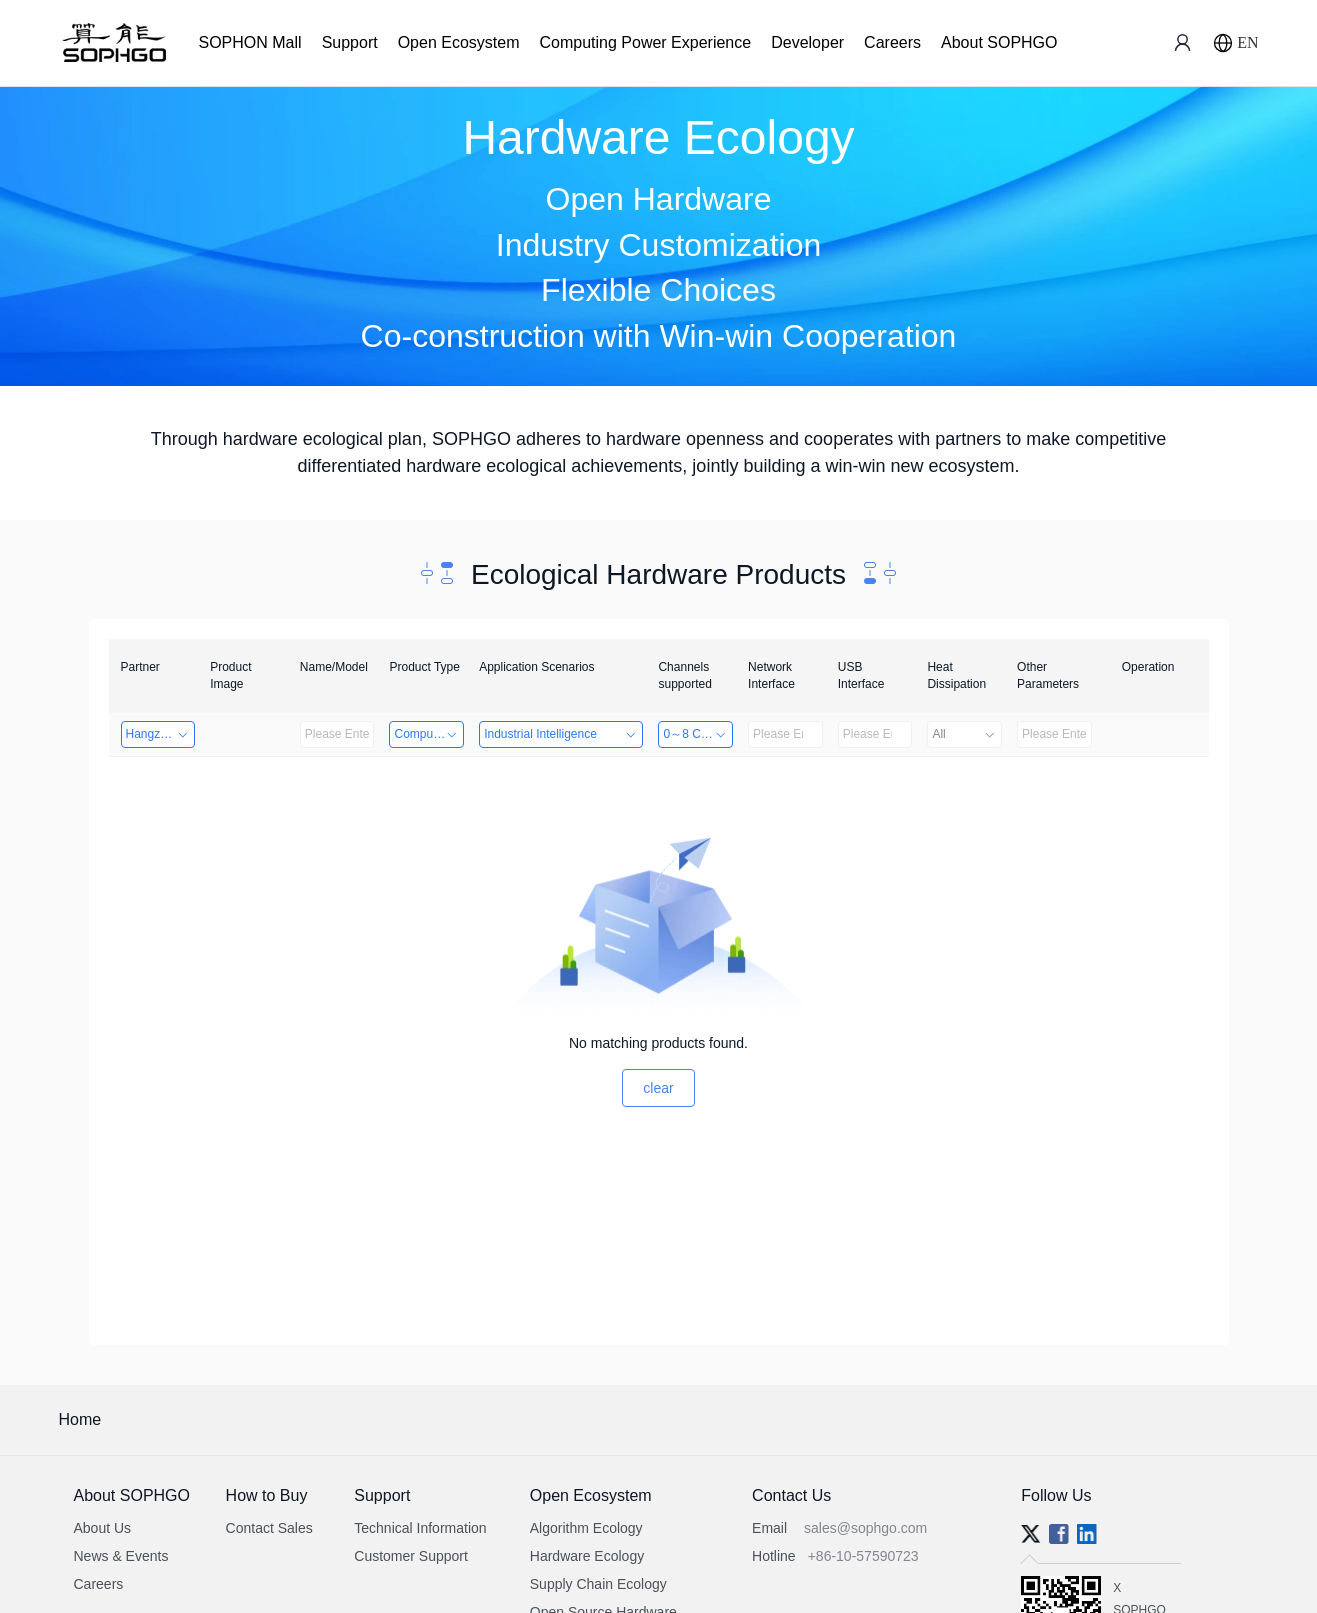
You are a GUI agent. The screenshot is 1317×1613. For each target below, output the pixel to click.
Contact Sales (269, 1528)
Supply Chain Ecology (598, 1584)
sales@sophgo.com (865, 1528)
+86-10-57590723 (863, 1556)
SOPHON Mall (250, 42)
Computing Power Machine (429, 734)
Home (80, 1419)
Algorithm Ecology (586, 1528)
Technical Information (420, 1528)
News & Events (121, 1556)
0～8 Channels (698, 734)
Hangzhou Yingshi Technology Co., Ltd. (161, 734)
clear (658, 1088)
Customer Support (411, 1556)
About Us (103, 1528)
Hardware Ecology (587, 1556)
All (964, 734)
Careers (892, 42)
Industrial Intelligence (561, 734)
